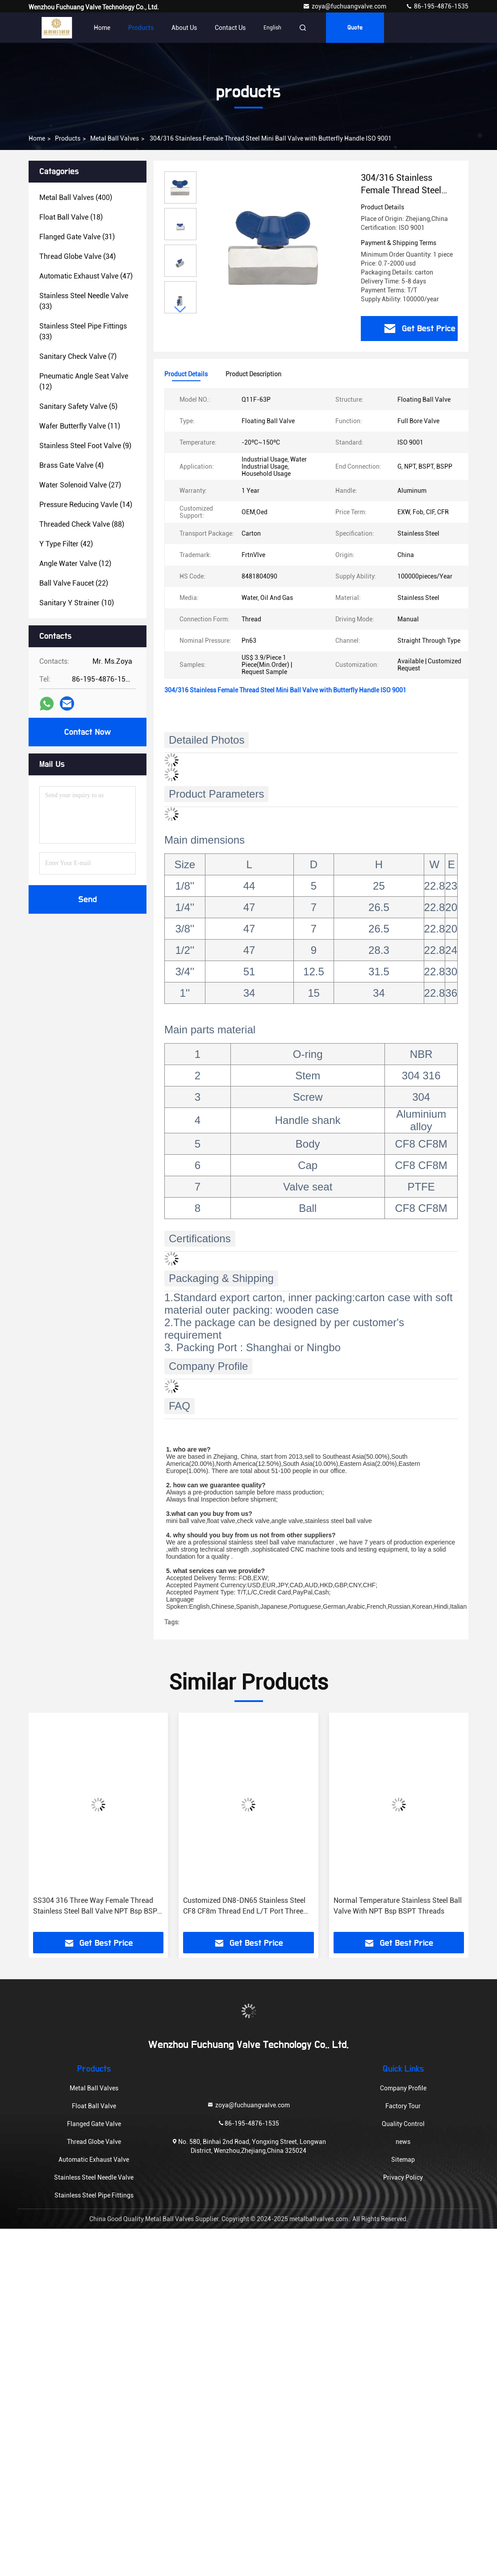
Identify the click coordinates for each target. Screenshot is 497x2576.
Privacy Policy (403, 2177)
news (403, 2141)
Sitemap (403, 2159)
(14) (85, 504)
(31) (77, 237)
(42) (66, 544)
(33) (83, 301)
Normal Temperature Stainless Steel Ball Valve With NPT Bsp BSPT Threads (398, 1905)
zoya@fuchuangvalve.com (345, 6)
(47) (86, 276)
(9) (85, 445)
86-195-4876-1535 (436, 6)
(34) (77, 256)
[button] (180, 310)
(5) (78, 406)
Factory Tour (403, 2106)
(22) (73, 583)
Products (141, 27)
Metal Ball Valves (114, 138)
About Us (184, 27)
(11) (79, 426)
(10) (76, 603)
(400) (75, 197)
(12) (83, 381)
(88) (81, 524)
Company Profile (403, 2088)
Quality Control (403, 2123)
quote (355, 28)
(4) (71, 465)
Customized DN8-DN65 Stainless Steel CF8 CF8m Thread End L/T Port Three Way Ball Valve (244, 1906)
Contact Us (230, 27)
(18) (71, 217)
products (67, 138)
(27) (80, 485)
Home (102, 27)
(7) (78, 356)
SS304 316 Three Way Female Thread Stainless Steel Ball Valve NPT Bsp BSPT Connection (97, 1906)
